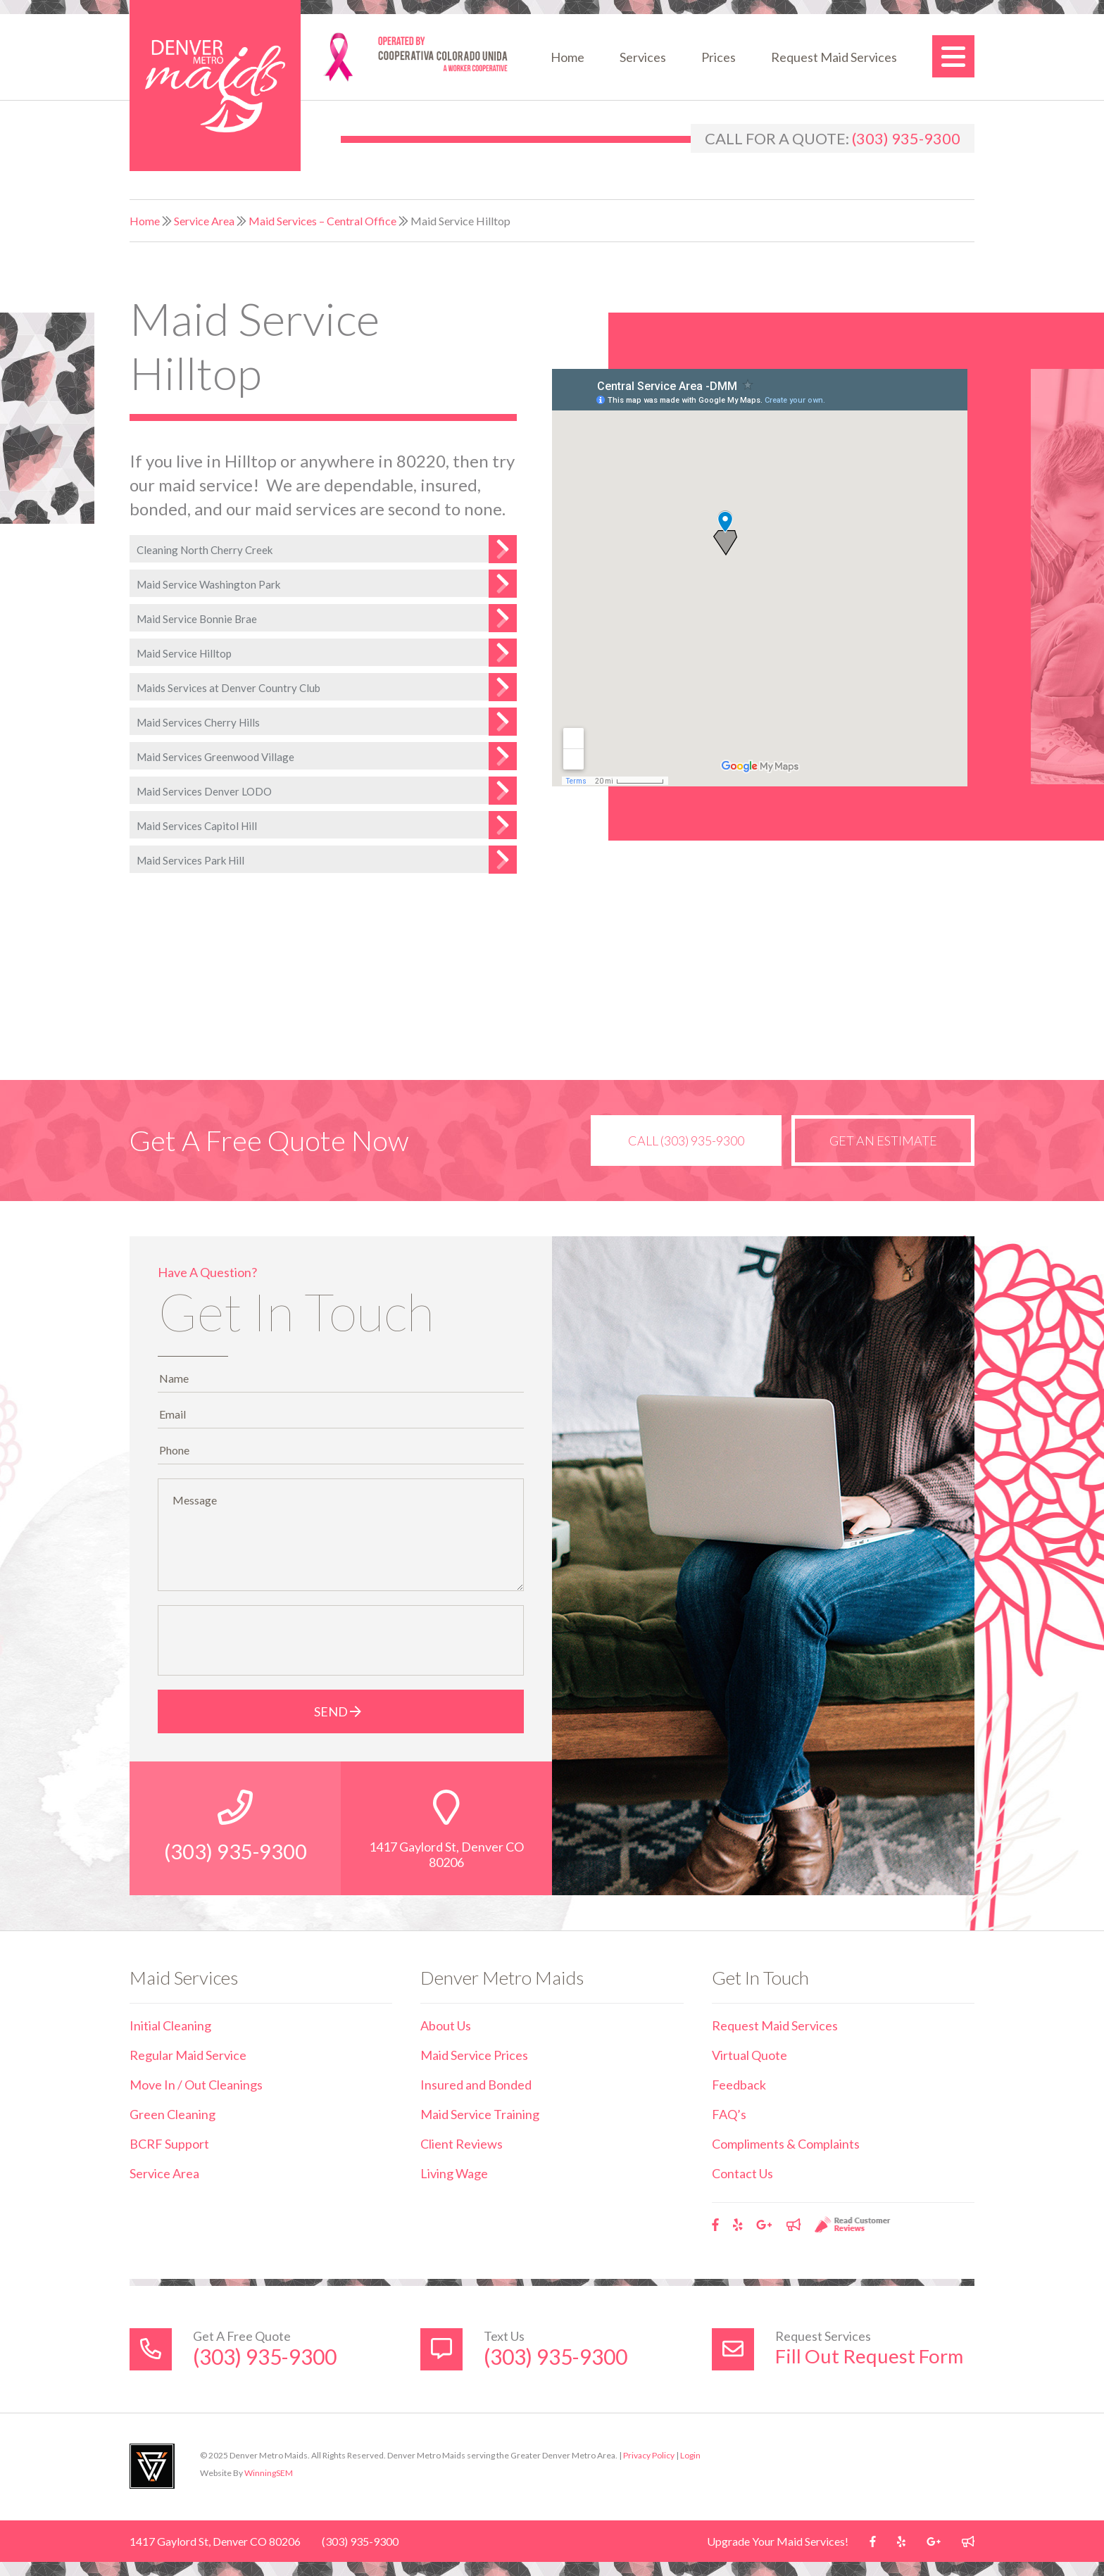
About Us (445, 2025)
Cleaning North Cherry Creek (204, 550)
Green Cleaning (172, 2114)
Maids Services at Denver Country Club (228, 687)
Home (567, 57)
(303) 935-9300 (906, 138)
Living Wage (454, 2173)
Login (690, 2455)
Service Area (204, 220)
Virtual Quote (749, 2055)
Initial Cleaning (170, 2025)
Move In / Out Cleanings (196, 2084)
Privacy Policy (649, 2455)
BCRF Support (169, 2143)
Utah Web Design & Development (152, 2466)
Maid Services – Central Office (322, 220)
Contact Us (742, 2173)
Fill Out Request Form (870, 2356)
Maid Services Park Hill (190, 860)
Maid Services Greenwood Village (215, 756)
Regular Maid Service (188, 2055)
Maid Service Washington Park (208, 584)
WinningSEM (268, 2473)
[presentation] (272, 1640)
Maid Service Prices (474, 2055)
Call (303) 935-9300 (682, 1140)
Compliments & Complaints (786, 2143)
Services (643, 57)
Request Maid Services (834, 57)
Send (341, 1711)
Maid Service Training (479, 2114)
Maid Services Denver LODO (204, 791)
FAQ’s (729, 2114)
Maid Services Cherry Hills (198, 722)
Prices (718, 57)
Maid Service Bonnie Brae (197, 618)
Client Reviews (461, 2143)
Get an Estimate (882, 1140)
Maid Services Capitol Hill (197, 825)
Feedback (739, 2084)
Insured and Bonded (476, 2084)
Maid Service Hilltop (184, 653)
